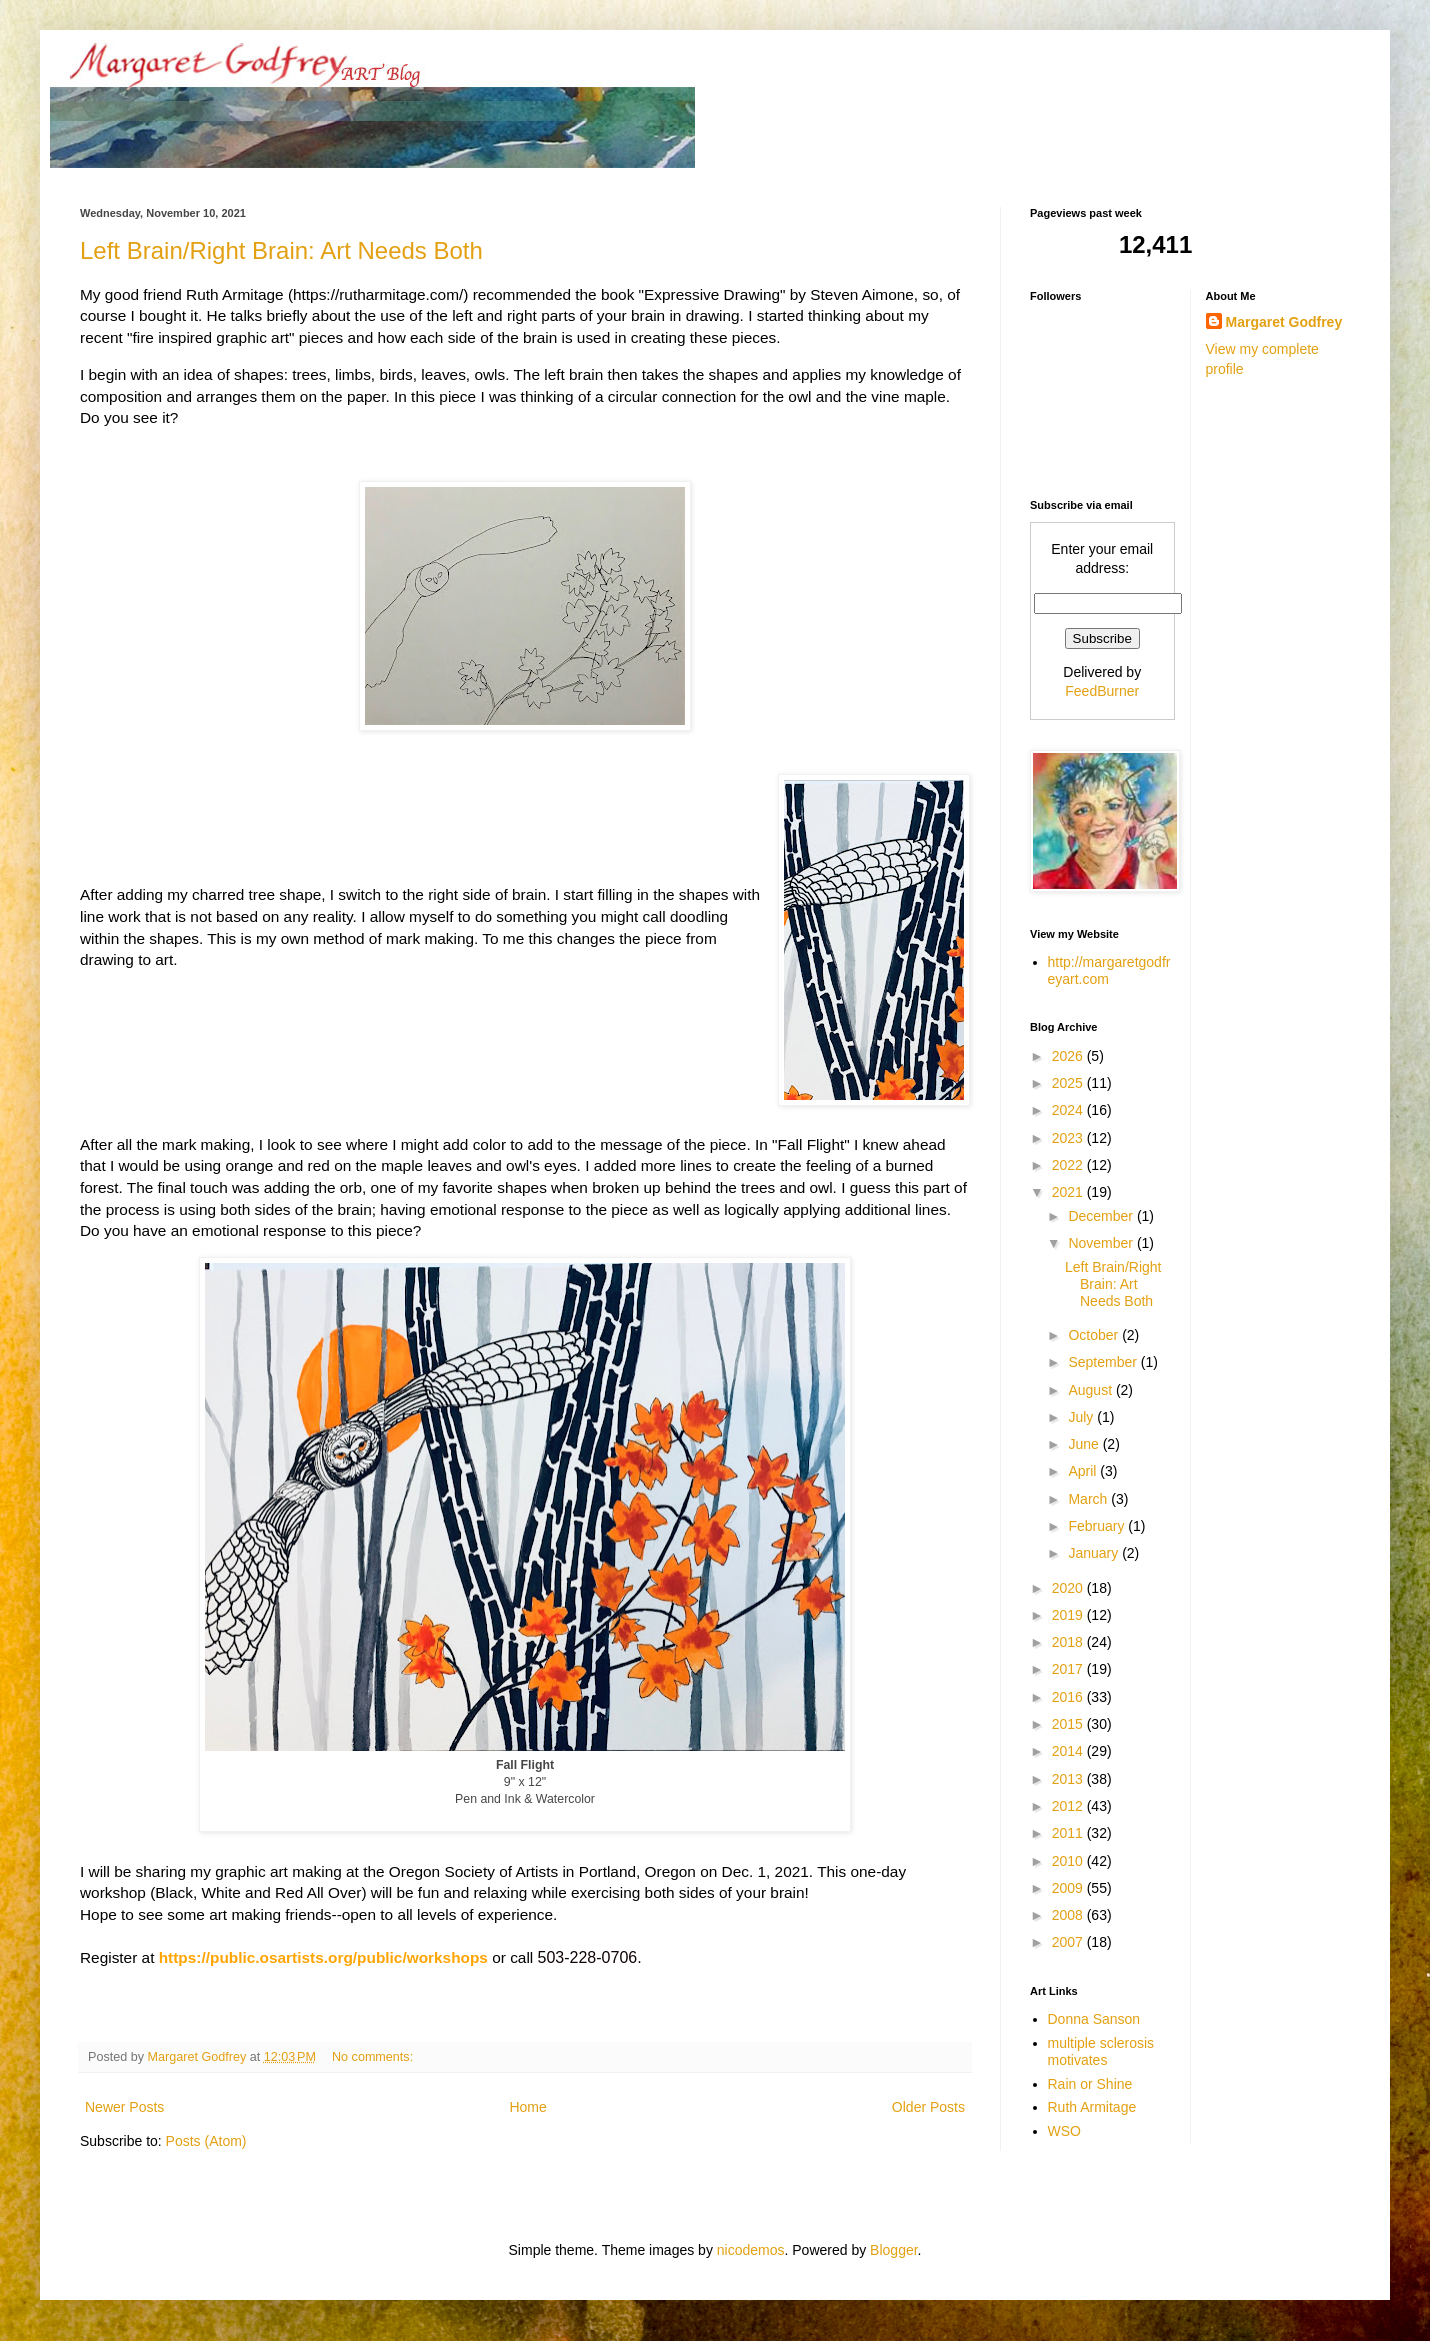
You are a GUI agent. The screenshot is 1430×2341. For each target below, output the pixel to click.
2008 (1069, 1915)
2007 (1069, 1942)
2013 (1069, 1779)
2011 (1069, 1833)
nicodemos (751, 2250)
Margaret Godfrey (1284, 322)
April (1084, 1471)
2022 (1069, 1165)
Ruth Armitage (1092, 2107)
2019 (1069, 1615)
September (1104, 1362)
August (1091, 1390)
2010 (1069, 1861)
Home (527, 2107)
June (1085, 1444)
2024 (1069, 1110)
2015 (1069, 1724)
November (1102, 1243)
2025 (1069, 1083)
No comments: (374, 2057)
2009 (1069, 1888)
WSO (1064, 2131)
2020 (1069, 1588)
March (1089, 1499)
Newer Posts (124, 2107)
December (1102, 1216)
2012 (1069, 1806)
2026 (1069, 1056)
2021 (1069, 1192)
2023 (1069, 1138)
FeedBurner (1102, 691)
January (1095, 1553)
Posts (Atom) (206, 2141)
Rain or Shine (1090, 2084)
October (1095, 1335)
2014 (1069, 1751)
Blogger (893, 2250)
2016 (1069, 1697)
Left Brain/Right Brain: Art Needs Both (281, 250)
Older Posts (928, 2107)
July (1082, 1417)
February (1098, 1526)
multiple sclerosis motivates (1101, 2051)
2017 (1069, 1669)
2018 (1069, 1642)
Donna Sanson (1094, 2019)
